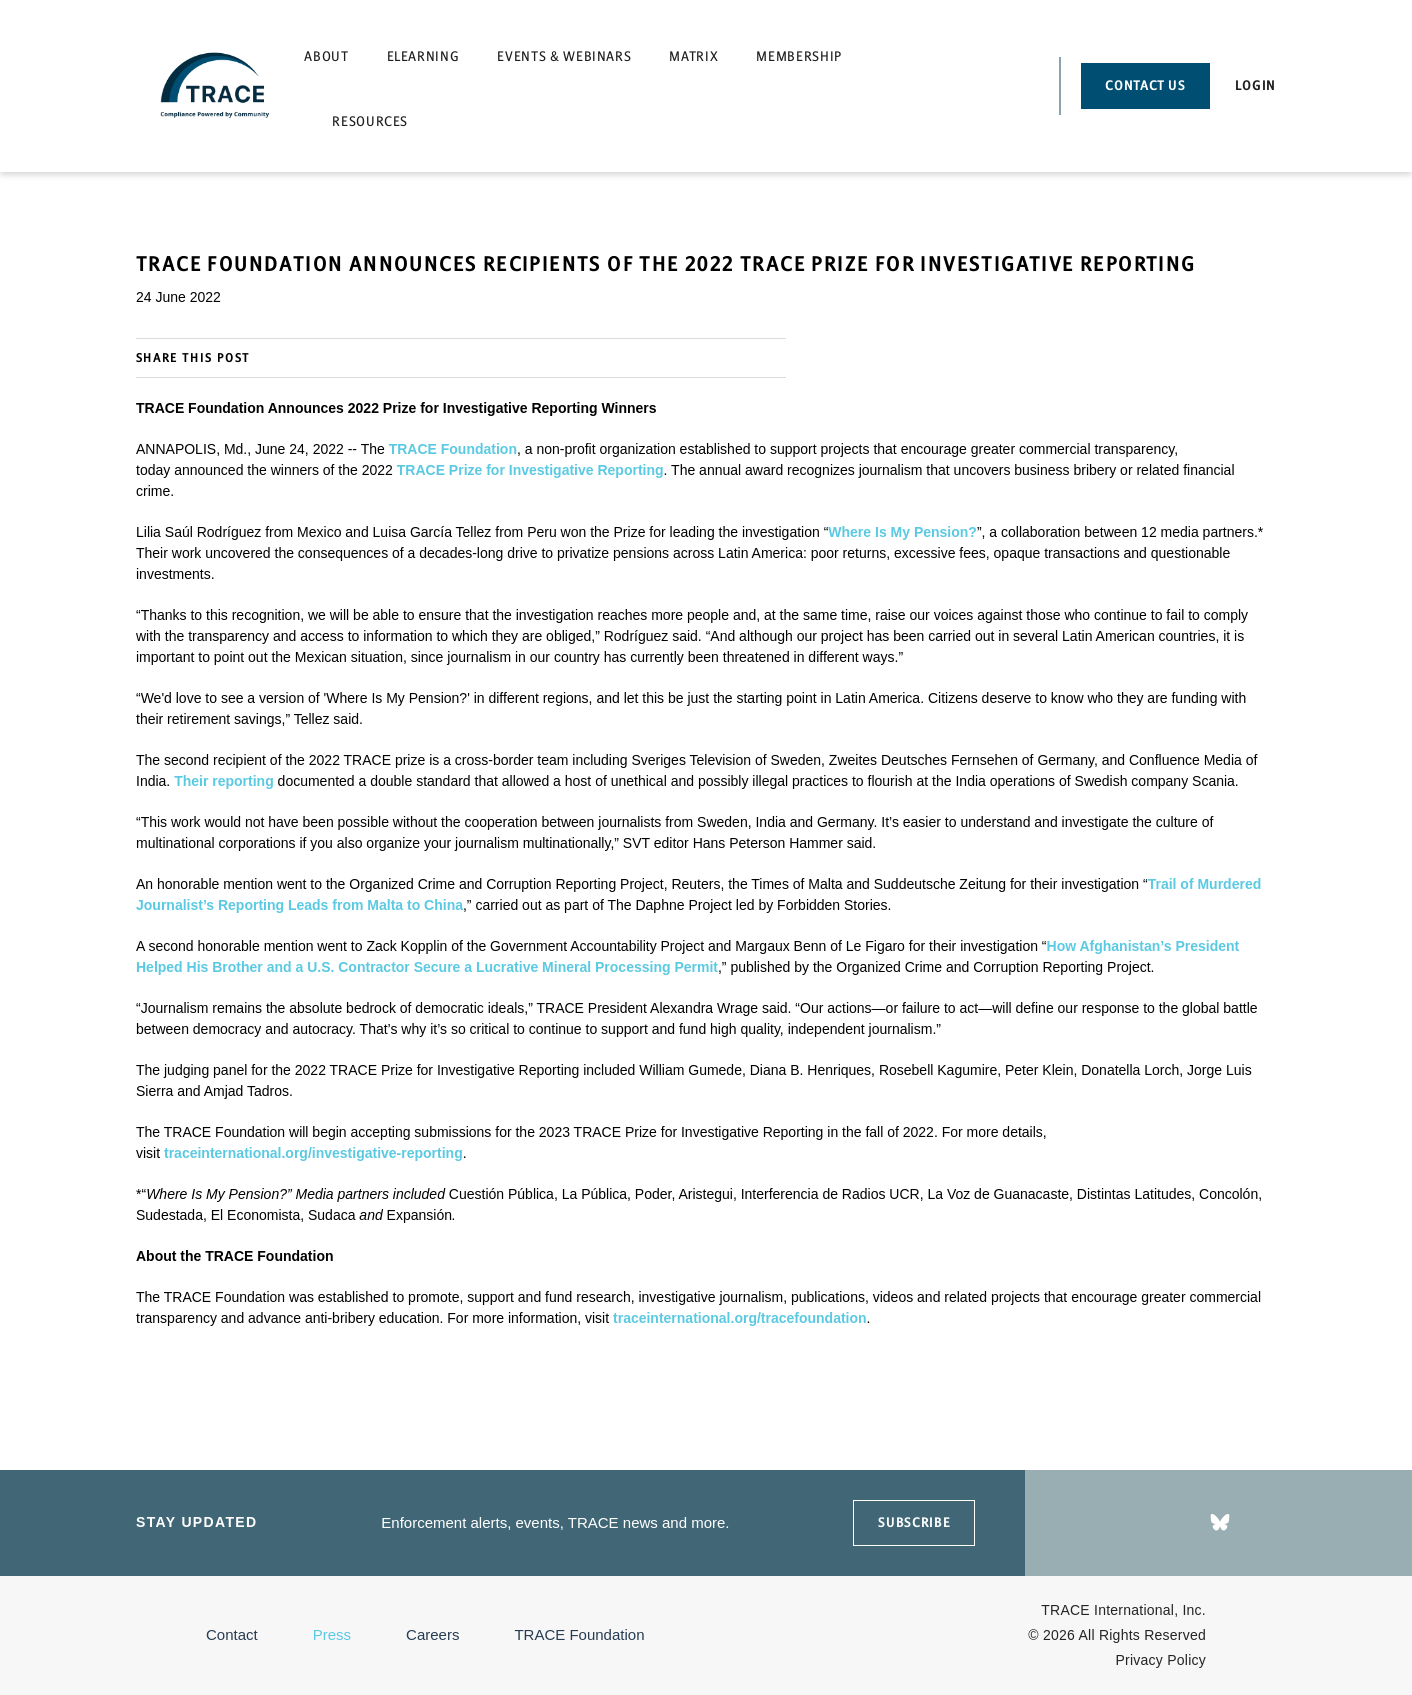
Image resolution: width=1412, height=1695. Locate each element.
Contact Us (1145, 85)
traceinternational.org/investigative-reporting (313, 1153)
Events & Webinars (564, 56)
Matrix (693, 56)
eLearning (423, 56)
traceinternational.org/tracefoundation (740, 1318)
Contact (232, 1634)
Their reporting (224, 781)
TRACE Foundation (453, 449)
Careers (432, 1634)
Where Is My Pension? (902, 532)
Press (332, 1634)
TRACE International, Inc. (1123, 1610)
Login (1255, 85)
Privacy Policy (1161, 1660)
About (326, 56)
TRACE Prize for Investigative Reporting (530, 470)
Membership (799, 56)
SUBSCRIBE (914, 1522)
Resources (370, 121)
